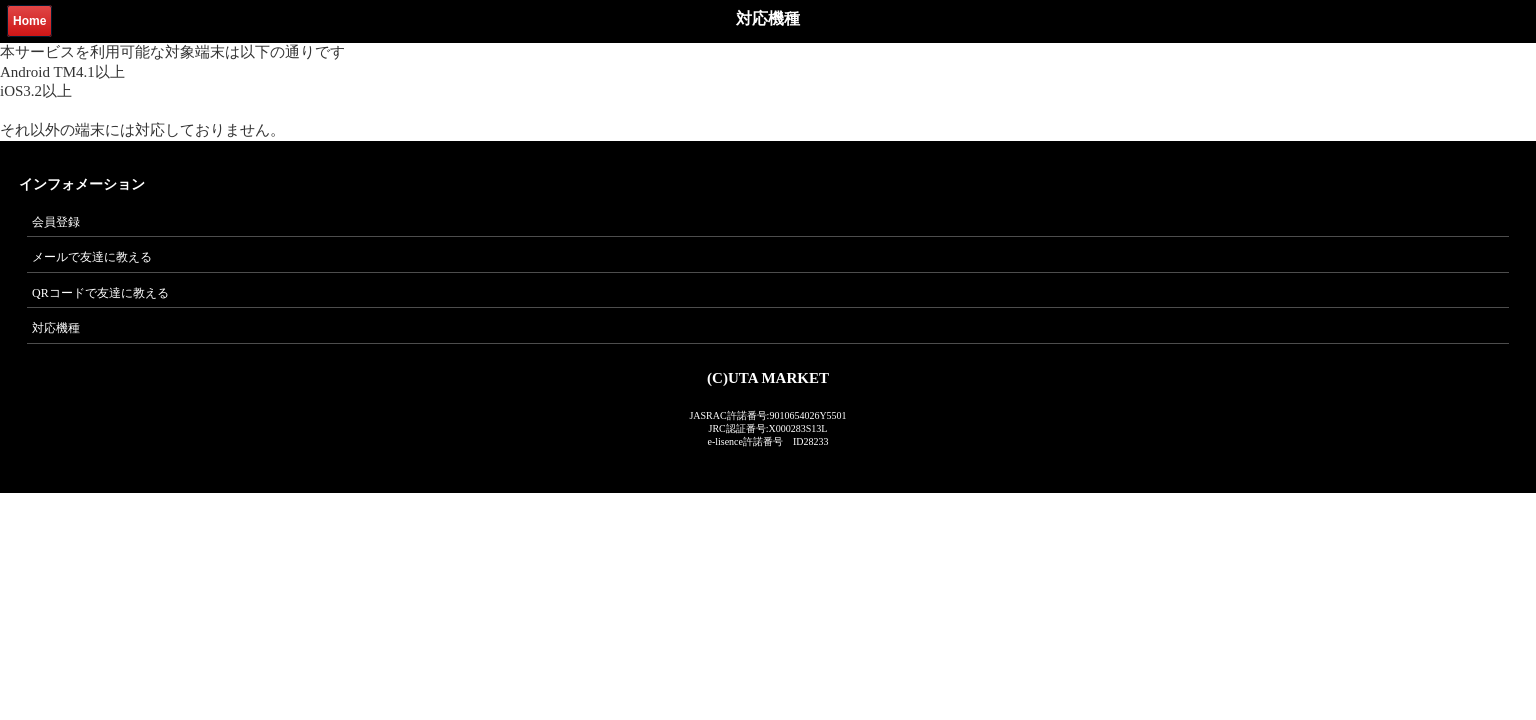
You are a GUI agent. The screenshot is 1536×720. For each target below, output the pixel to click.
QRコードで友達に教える (100, 293)
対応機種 (56, 328)
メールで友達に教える (92, 257)
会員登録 (56, 222)
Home (29, 21)
